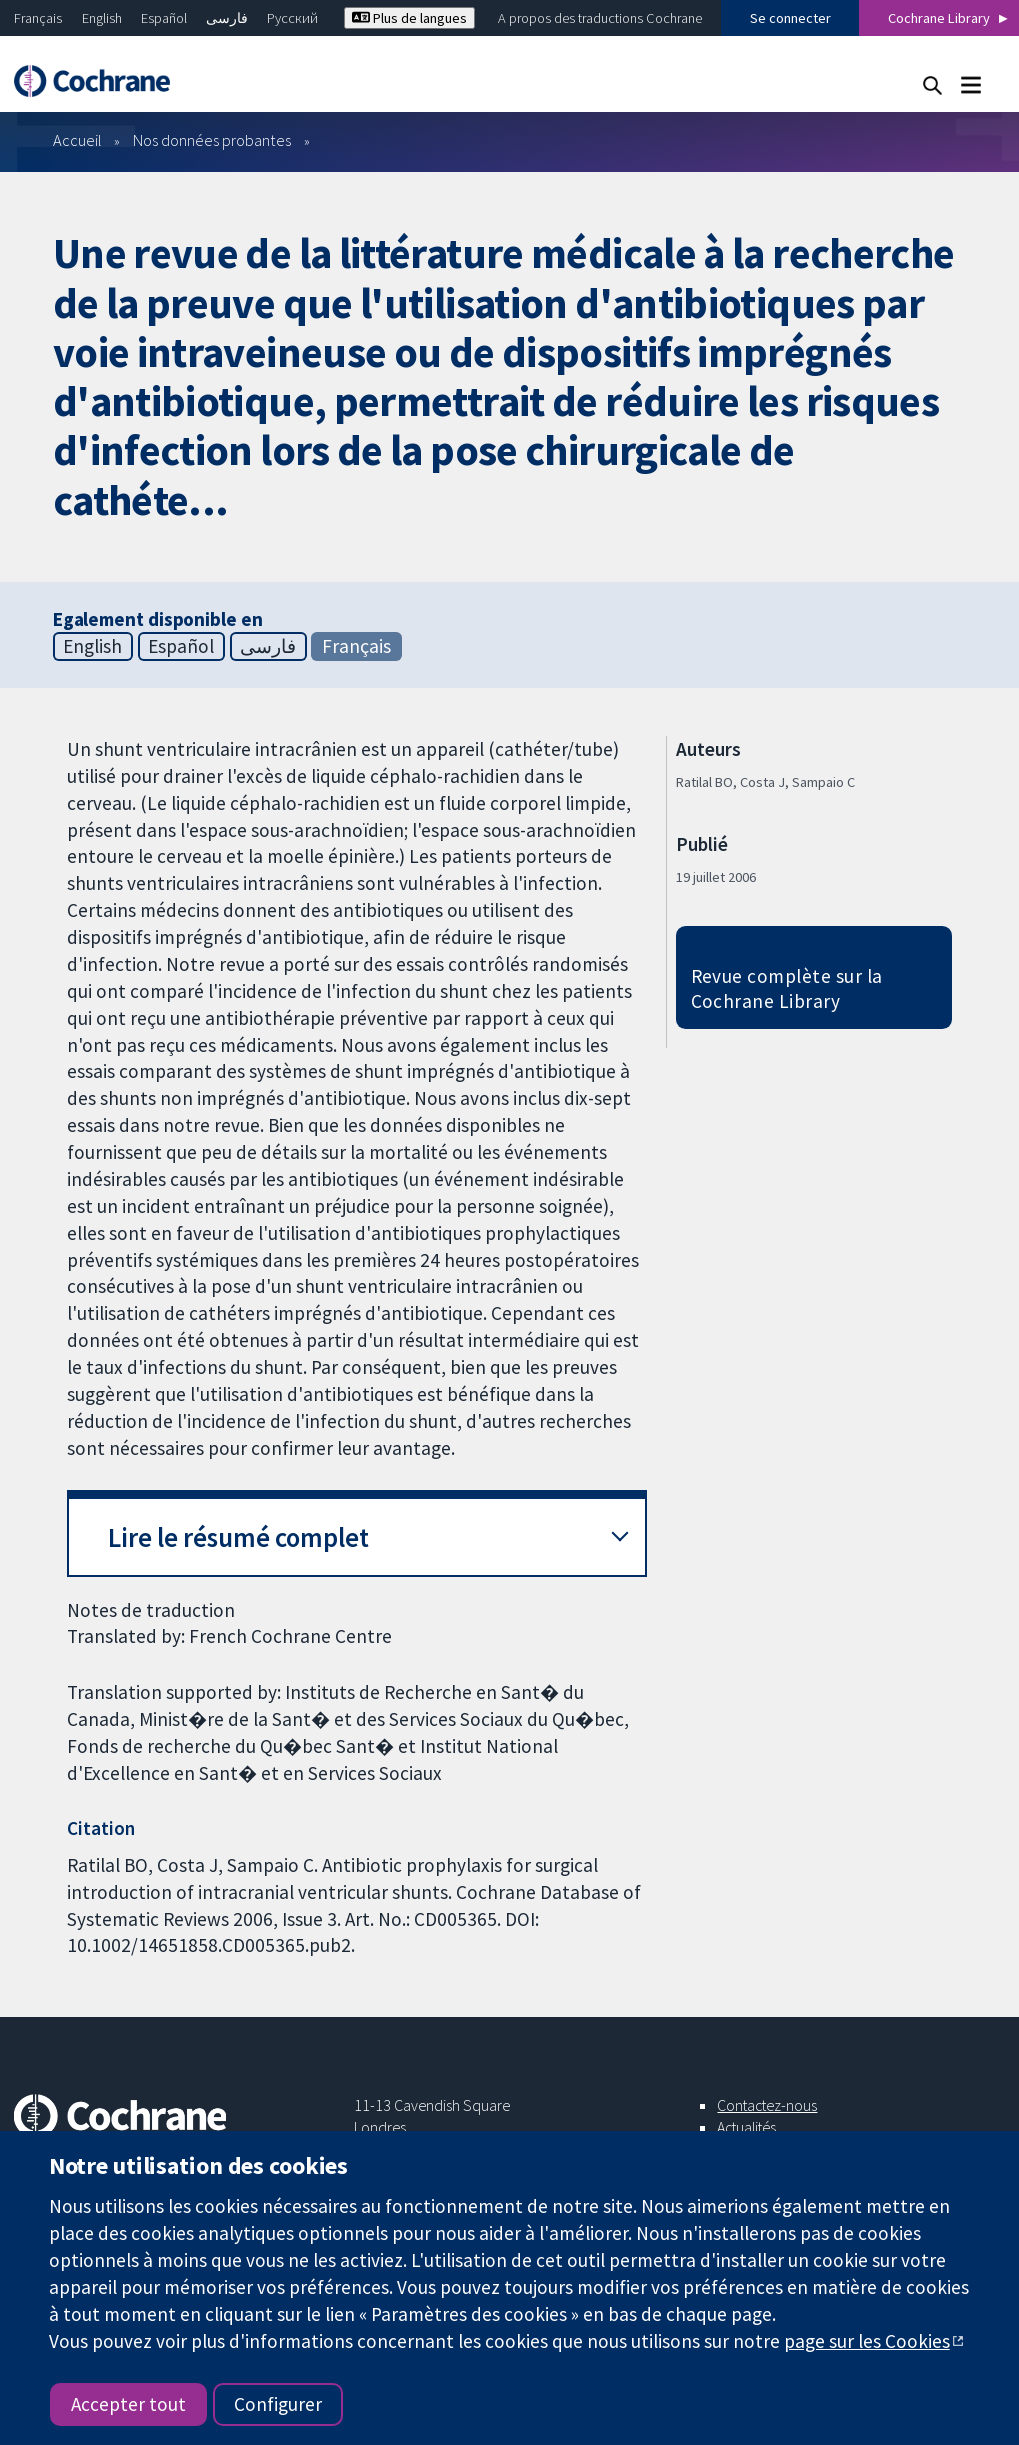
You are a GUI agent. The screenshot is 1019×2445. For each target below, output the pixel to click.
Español (164, 18)
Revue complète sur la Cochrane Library (787, 988)
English (102, 18)
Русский (292, 18)
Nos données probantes (212, 140)
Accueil (77, 140)
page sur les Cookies (867, 2341)
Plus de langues (409, 18)
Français (38, 18)
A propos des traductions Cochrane (600, 18)
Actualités (746, 2127)
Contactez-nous (767, 2105)
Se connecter (790, 18)
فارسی (227, 18)
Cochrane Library (939, 18)
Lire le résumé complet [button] (238, 1537)
